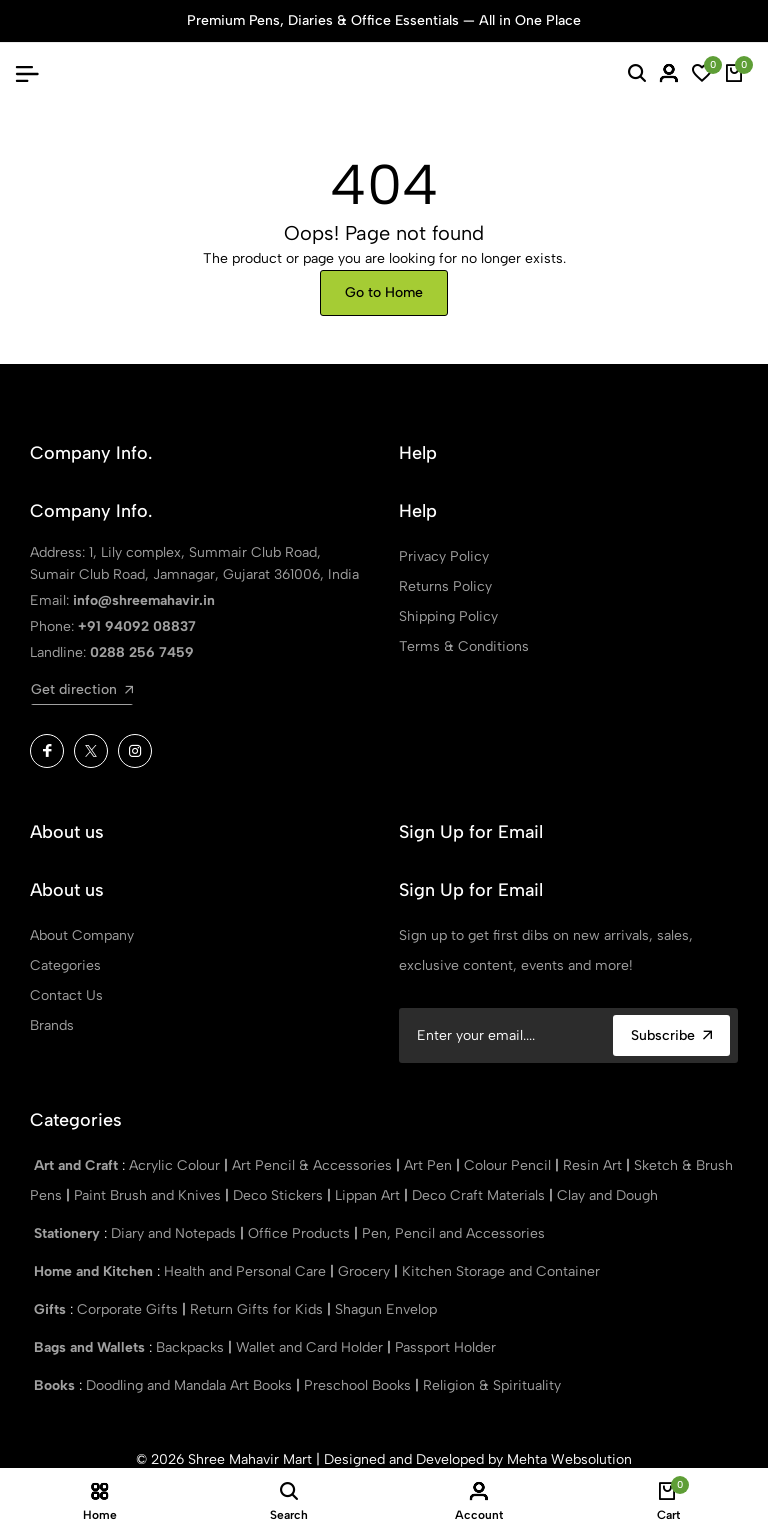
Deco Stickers (280, 1195)
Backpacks (192, 1347)
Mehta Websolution (569, 1459)
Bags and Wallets (91, 1347)
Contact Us (66, 995)
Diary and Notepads (175, 1233)
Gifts (52, 1309)
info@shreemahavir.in (144, 600)
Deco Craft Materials (480, 1195)
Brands (52, 1025)
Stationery (69, 1233)
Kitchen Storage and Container (501, 1271)
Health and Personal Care (247, 1271)
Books (56, 1385)
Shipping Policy (448, 616)
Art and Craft (78, 1165)
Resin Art (594, 1165)
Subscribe (671, 1035)
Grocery (366, 1271)
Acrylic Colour (176, 1165)
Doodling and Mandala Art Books (191, 1385)
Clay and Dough (607, 1195)
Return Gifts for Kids (258, 1309)
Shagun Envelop (386, 1309)
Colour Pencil (509, 1165)
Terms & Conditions (464, 646)
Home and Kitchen (95, 1271)
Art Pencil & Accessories (314, 1165)
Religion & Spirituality (492, 1385)
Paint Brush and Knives (149, 1195)
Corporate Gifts (129, 1309)
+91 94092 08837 (137, 626)
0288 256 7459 (142, 652)
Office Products (301, 1233)
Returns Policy (445, 586)
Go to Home (384, 292)
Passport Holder (445, 1347)
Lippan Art (369, 1195)
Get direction (82, 689)
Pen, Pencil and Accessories (453, 1233)
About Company (82, 935)
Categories (65, 965)
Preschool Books (359, 1385)
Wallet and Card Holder (311, 1347)
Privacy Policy (444, 556)
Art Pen (430, 1165)
